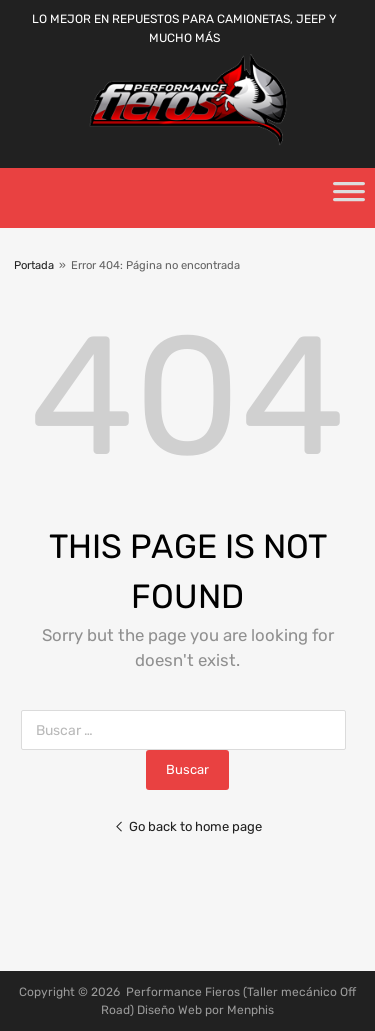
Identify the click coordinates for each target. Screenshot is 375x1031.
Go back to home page (188, 826)
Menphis (250, 1010)
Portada (34, 265)
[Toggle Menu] (349, 198)
